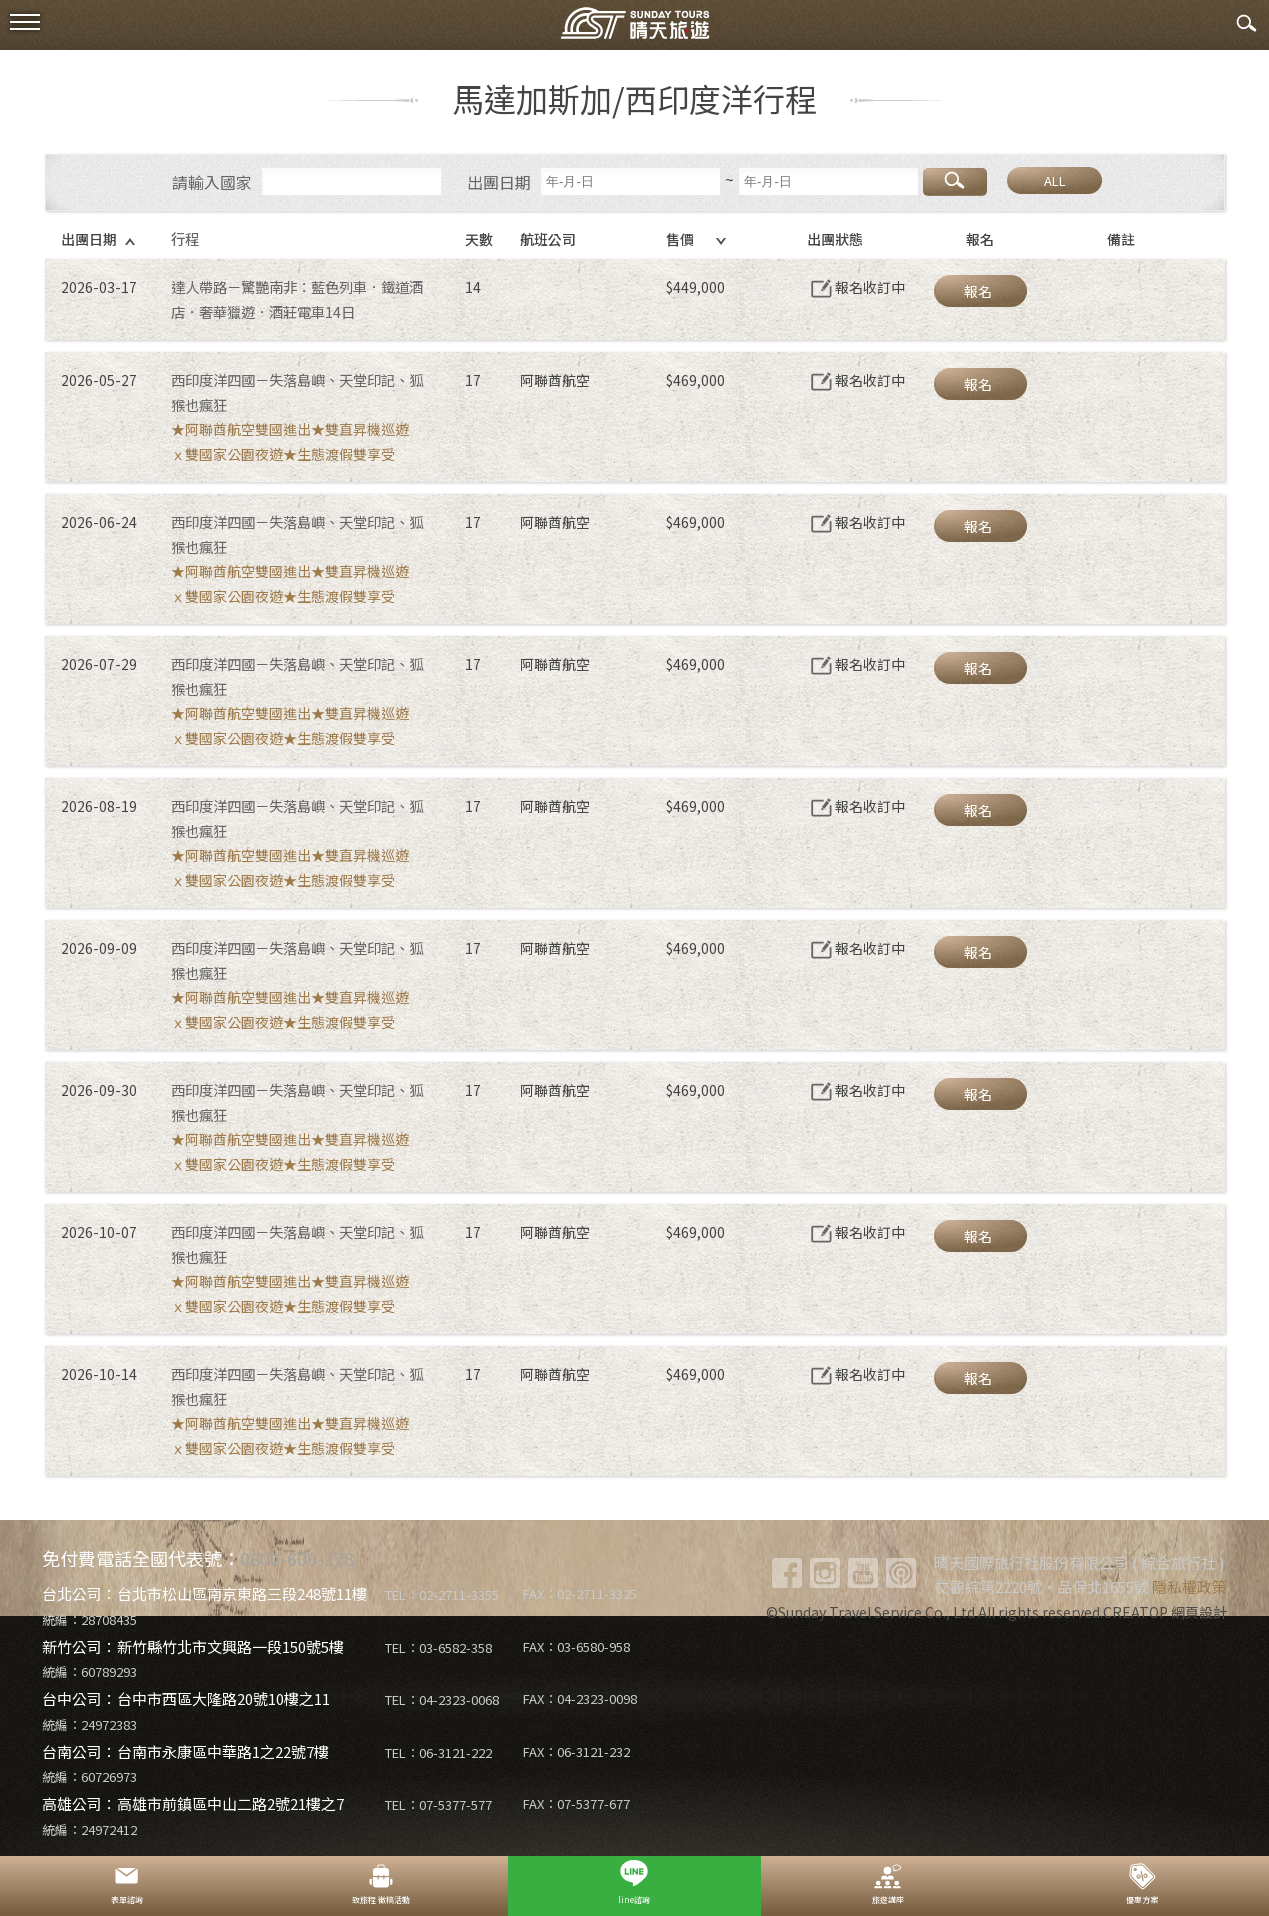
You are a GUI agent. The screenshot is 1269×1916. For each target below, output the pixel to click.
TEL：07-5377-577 (438, 1804)
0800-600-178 (297, 1558)
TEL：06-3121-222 (438, 1752)
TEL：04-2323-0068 (442, 1699)
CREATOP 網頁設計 (1165, 1612)
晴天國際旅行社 (635, 27)
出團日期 (499, 182)
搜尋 (955, 182)
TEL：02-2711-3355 (442, 1594)
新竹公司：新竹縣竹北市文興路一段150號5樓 (193, 1646)
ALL (1055, 180)
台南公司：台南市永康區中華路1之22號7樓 (185, 1751)
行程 (185, 238)
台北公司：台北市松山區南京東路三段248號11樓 (204, 1593)
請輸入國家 (212, 182)
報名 (978, 291)
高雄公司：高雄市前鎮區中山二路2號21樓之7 (193, 1803)
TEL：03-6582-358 (438, 1647)
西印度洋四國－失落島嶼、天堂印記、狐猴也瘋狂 (297, 392)
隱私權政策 (1189, 1586)
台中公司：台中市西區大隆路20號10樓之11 (186, 1698)
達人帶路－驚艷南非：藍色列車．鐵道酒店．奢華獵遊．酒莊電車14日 (297, 299)
